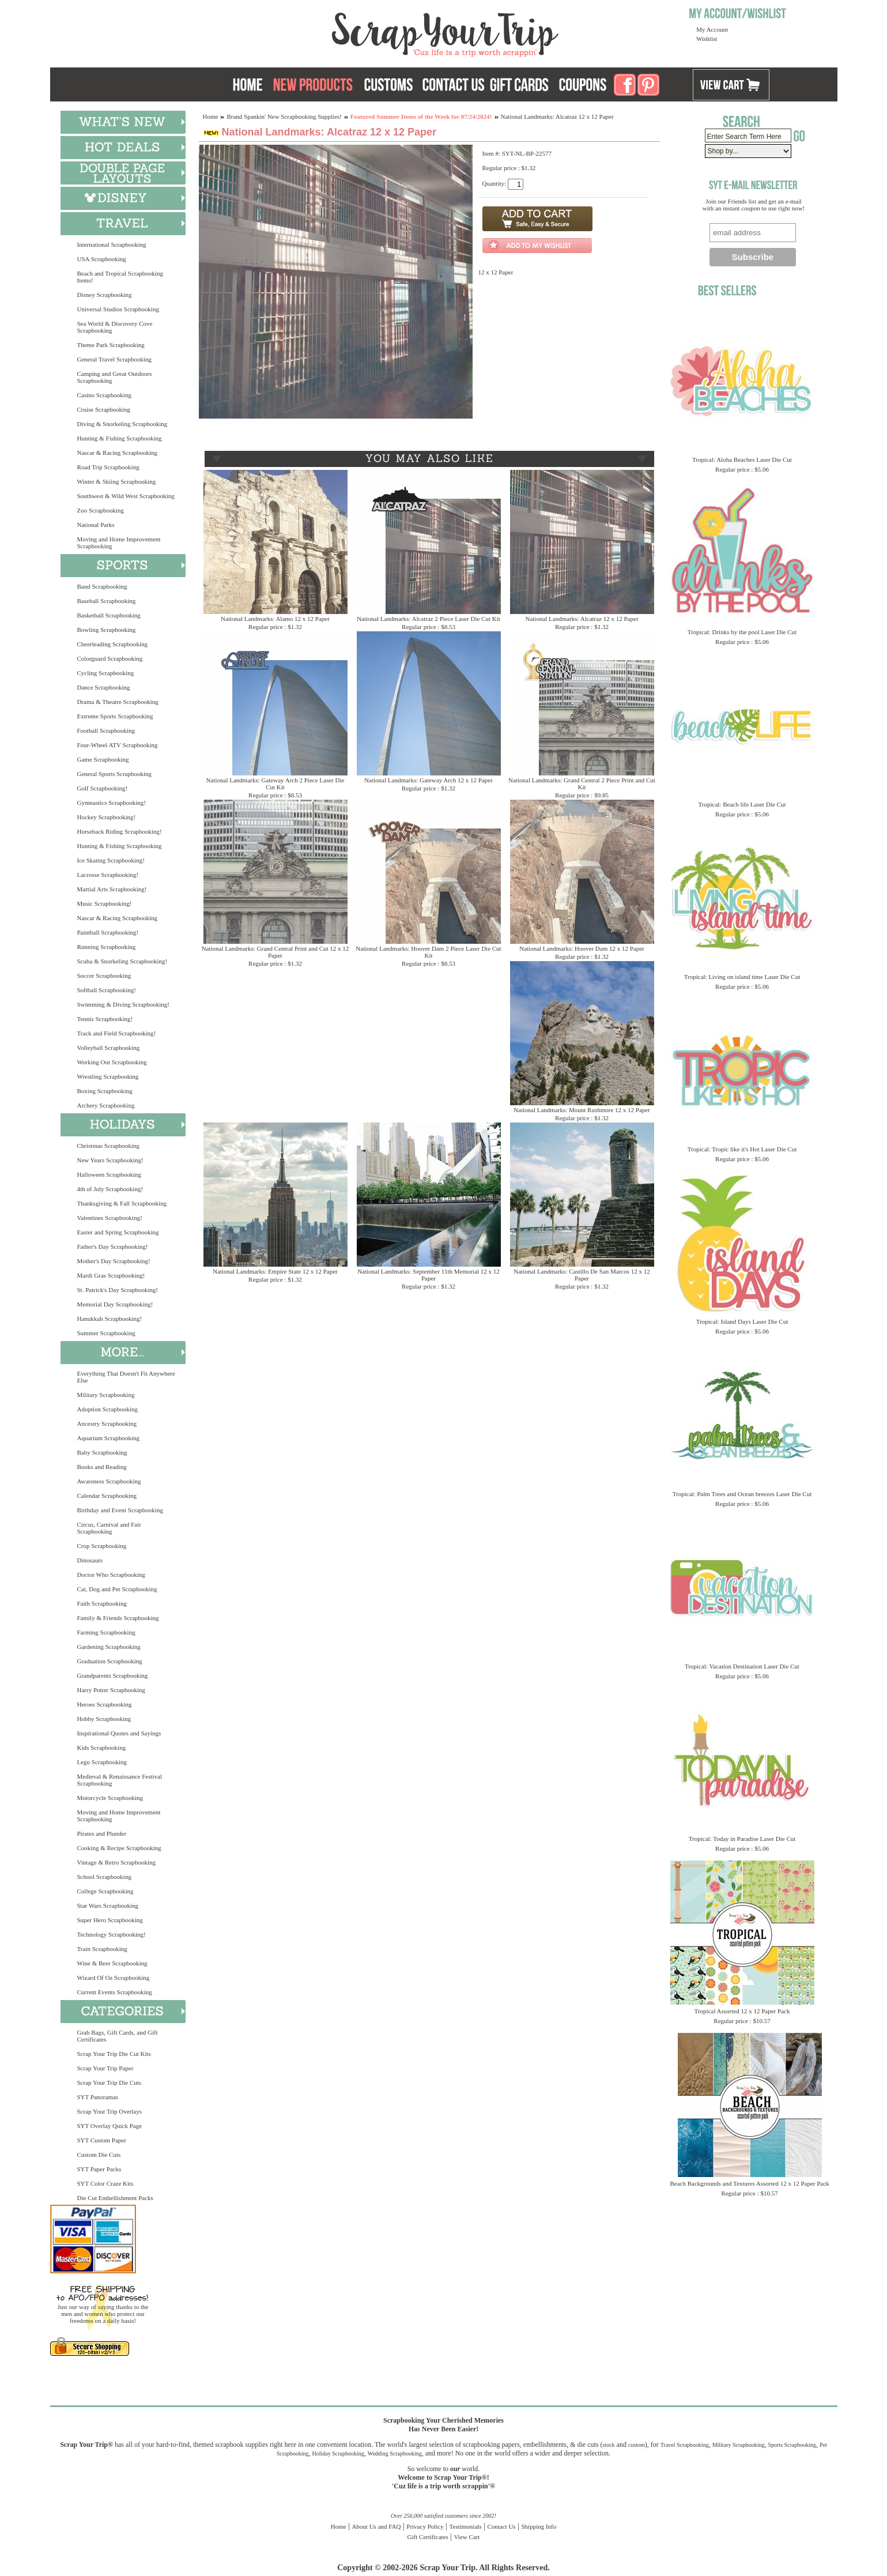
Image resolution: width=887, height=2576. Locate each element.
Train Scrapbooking (102, 1948)
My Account (712, 29)
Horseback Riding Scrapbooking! (119, 831)
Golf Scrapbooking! (102, 788)
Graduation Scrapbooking (109, 1661)
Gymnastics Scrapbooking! (111, 802)
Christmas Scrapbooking (108, 1145)
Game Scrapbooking (103, 759)
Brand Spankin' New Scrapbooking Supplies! (284, 116)
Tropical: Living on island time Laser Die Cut (742, 976)
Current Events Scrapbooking (114, 1992)
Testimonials (466, 2526)
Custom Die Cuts (99, 2154)
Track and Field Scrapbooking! (116, 1033)
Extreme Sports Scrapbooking (115, 716)
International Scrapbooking (111, 244)
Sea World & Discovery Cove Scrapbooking (115, 327)
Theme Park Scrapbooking (111, 344)
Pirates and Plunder (102, 1833)
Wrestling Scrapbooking (108, 1076)
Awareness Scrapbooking (109, 1481)
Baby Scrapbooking (102, 1452)
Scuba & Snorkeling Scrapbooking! (122, 961)
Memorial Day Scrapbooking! (115, 1304)
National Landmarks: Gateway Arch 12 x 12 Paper (428, 780)
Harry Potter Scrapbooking (111, 1689)
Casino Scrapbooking (104, 394)
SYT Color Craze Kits (105, 2183)
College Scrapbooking (105, 1891)
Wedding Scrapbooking (395, 2453)
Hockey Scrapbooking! (106, 817)
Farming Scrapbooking (106, 1632)
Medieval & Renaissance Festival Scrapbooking (120, 1780)
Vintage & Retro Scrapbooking (116, 1862)
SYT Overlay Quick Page (109, 2125)
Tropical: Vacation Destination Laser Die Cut (742, 1666)
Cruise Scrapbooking (104, 409)
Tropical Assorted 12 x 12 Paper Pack (742, 2011)
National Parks (96, 524)
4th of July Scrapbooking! (110, 1188)
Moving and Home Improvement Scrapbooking (119, 542)
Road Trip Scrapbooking (108, 467)
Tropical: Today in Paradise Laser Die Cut (742, 1838)
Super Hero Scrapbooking (110, 1919)
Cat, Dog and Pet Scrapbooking (117, 1588)
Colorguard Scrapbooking (110, 658)
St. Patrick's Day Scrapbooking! (117, 1289)
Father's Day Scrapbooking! (112, 1246)
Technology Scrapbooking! (111, 1934)
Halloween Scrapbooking (109, 1174)
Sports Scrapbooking (792, 2445)
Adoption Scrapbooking (107, 1409)
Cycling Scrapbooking (105, 672)
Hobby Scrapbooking (104, 1718)
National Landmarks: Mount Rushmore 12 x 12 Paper (582, 1109)
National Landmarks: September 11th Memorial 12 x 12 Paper (428, 1275)
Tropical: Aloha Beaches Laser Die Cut (742, 459)
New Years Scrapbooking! (110, 1160)
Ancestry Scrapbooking (107, 1423)
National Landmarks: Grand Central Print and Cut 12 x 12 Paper (275, 952)
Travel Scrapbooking (684, 2445)
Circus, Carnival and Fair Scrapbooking (109, 1528)
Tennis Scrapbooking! (105, 1018)
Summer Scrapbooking (106, 1333)
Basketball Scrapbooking (109, 615)
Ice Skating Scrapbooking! (111, 860)
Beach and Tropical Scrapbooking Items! (120, 277)
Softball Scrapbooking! (106, 989)
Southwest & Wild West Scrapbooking (126, 495)
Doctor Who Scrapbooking (111, 1574)
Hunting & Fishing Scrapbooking (119, 438)
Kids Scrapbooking (101, 1747)
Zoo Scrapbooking (100, 510)
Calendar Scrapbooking (107, 1495)
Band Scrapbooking (102, 586)
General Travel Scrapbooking (114, 359)
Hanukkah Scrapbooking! (109, 1318)
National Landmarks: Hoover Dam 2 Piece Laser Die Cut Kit (428, 952)
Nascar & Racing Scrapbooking (117, 452)
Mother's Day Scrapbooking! (113, 1260)
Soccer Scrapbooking (104, 975)
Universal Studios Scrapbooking (118, 309)
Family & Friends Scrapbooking (118, 1617)
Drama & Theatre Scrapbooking (117, 701)
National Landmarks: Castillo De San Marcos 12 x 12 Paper (582, 1275)
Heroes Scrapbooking (104, 1704)
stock (609, 2445)
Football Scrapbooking (106, 730)
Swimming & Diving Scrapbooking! (123, 1004)
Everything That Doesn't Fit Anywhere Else (126, 1377)
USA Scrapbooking (101, 258)
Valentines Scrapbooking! (109, 1217)
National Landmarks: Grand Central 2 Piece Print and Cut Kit (581, 783)
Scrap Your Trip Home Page (367, 31)
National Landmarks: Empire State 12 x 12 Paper (275, 1271)
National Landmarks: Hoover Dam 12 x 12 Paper (581, 948)
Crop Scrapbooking (102, 1545)
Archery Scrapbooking (106, 1105)
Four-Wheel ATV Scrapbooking (117, 744)
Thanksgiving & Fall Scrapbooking (122, 1203)
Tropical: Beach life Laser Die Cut (742, 804)
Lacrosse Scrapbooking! (108, 874)
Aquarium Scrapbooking (108, 1437)
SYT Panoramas (98, 2096)
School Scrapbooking (104, 1876)
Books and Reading (102, 1466)
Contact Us (501, 2526)
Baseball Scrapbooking (106, 600)
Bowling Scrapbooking (106, 629)
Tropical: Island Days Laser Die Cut (742, 1321)
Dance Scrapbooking (103, 687)
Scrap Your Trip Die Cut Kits (114, 2053)
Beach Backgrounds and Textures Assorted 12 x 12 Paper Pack (749, 2183)
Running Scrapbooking (106, 946)
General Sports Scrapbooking (114, 773)
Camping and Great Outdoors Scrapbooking (114, 377)
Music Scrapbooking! (104, 903)
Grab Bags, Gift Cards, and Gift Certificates (117, 2036)
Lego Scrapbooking (102, 1761)
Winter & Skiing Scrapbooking (116, 481)
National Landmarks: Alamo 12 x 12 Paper (275, 618)
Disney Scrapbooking (104, 294)
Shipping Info (538, 2526)
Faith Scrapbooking (102, 1603)
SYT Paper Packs (99, 2169)
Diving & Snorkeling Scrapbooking (122, 423)
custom (636, 2445)
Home (210, 116)
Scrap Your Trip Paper (105, 2068)
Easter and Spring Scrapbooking (118, 1232)
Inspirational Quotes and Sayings (119, 1733)
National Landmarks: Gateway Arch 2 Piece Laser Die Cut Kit (275, 783)
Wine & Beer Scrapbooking (112, 1963)
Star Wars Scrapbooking (107, 1905)
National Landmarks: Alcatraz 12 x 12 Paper (581, 618)
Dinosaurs (90, 1560)
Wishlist (706, 38)
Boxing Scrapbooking (105, 1090)
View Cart (467, 2536)
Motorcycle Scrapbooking (110, 1797)
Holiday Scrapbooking (338, 2453)
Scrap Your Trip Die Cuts (109, 2082)
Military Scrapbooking (106, 1394)
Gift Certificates (427, 2536)
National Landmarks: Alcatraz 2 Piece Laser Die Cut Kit (428, 618)
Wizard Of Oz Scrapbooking (113, 1977)
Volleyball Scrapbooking (108, 1047)
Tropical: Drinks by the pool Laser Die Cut (742, 631)
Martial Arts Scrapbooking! (112, 889)
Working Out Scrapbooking (112, 1062)
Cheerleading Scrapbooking (112, 644)
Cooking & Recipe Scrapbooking (119, 1847)
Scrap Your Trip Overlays (109, 2111)
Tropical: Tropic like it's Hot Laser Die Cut (742, 1149)
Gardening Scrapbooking (109, 1646)
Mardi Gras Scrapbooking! (111, 1275)
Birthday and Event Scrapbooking (120, 1510)
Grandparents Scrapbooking (112, 1675)
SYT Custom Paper (101, 2140)
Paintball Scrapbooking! (108, 932)
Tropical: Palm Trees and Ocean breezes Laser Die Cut (742, 1493)
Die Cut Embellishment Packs (115, 2197)
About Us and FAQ (376, 2526)
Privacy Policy (424, 2526)
